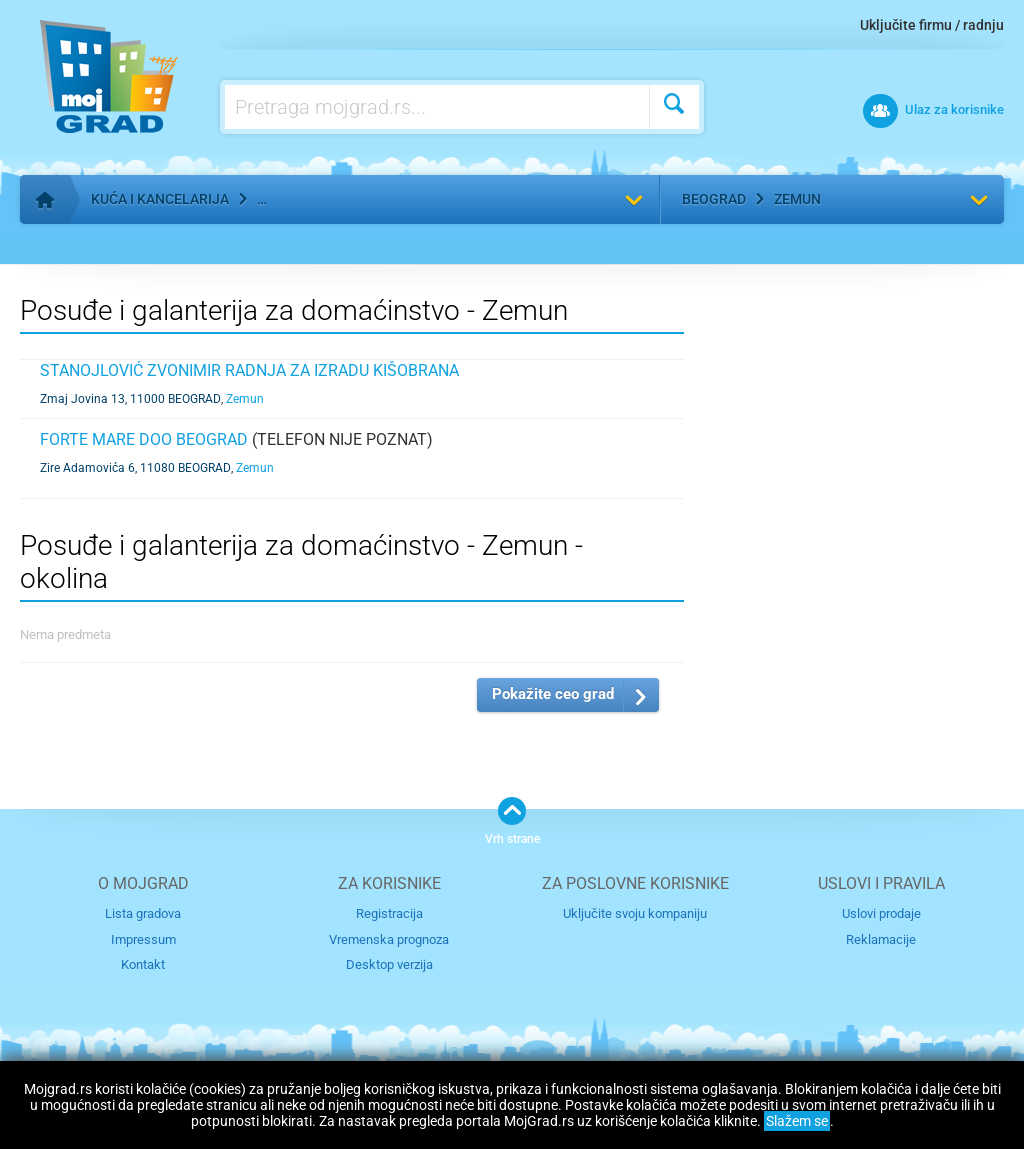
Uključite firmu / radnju (932, 25)
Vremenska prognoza (389, 939)
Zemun (797, 199)
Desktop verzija (389, 964)
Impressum (143, 939)
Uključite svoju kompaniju (635, 913)
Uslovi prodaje (881, 913)
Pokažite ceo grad (553, 694)
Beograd (714, 199)
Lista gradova (143, 913)
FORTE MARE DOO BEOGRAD (144, 439)
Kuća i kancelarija (160, 199)
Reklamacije (881, 939)
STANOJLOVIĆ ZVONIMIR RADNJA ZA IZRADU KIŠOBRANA (249, 370)
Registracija (389, 913)
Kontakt (143, 964)
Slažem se (797, 1121)
